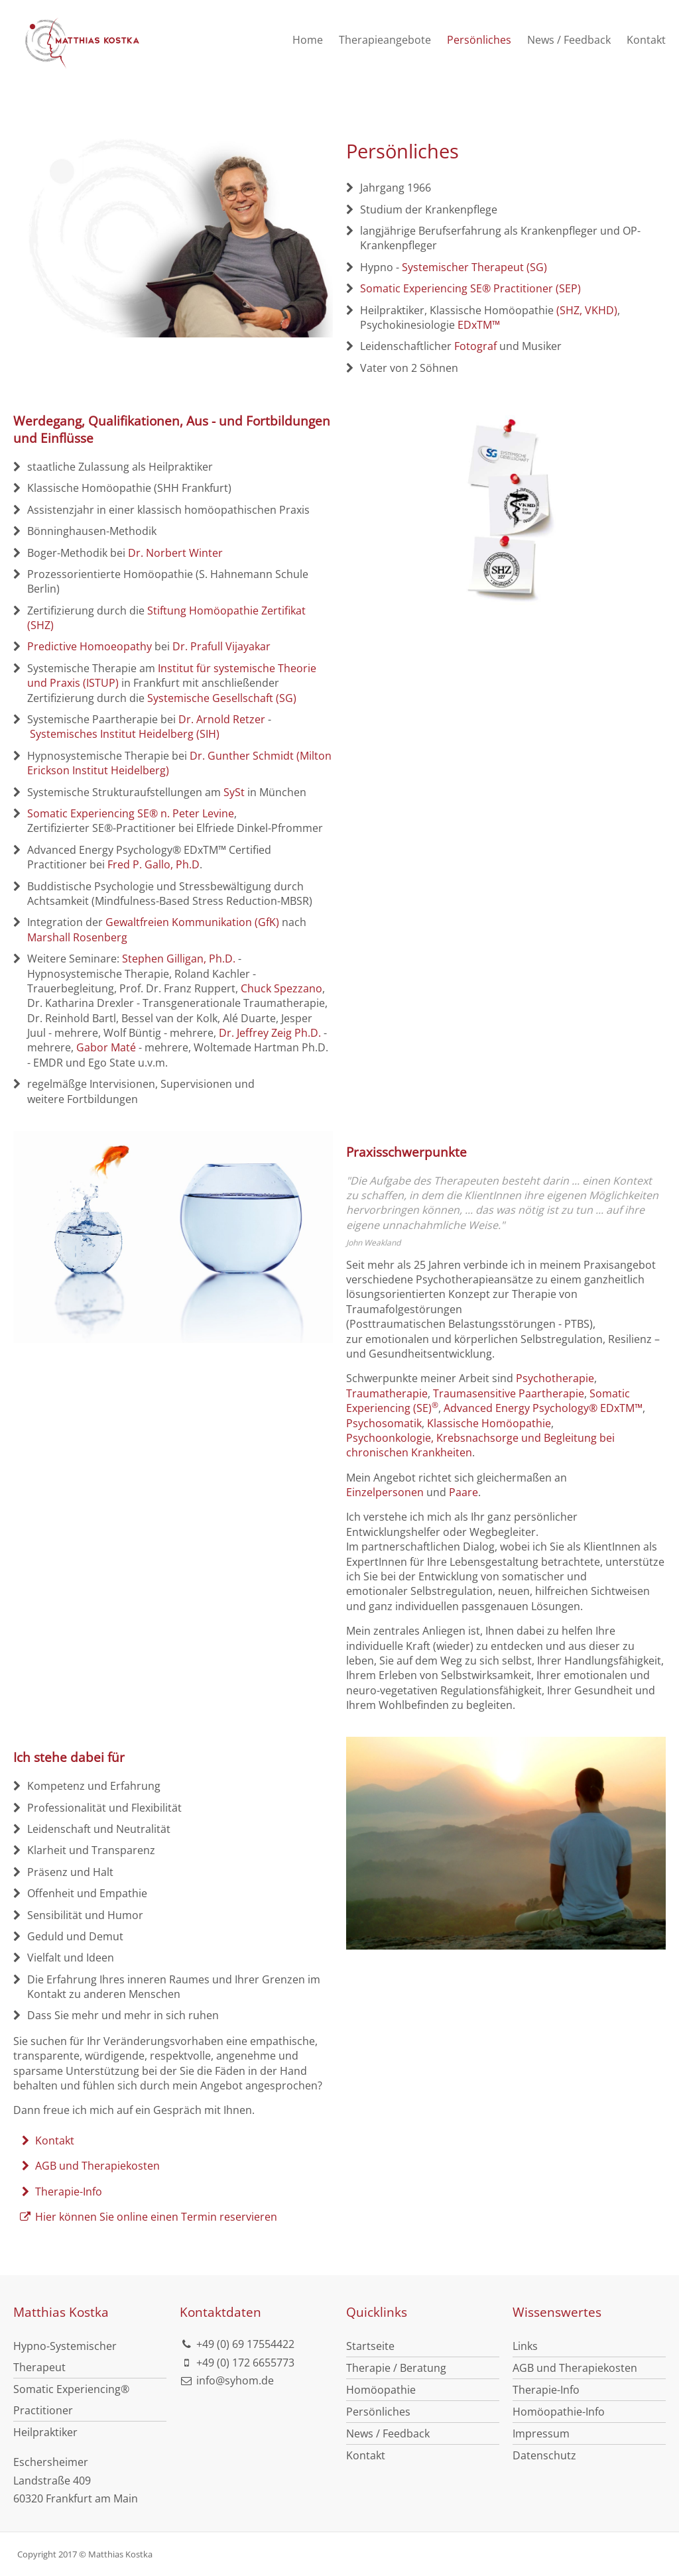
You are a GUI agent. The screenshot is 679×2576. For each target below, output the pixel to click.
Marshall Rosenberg (77, 937)
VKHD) (601, 310)
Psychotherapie (555, 1378)
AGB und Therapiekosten (89, 2165)
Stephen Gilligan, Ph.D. (178, 958)
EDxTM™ (479, 325)
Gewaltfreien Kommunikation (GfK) (192, 922)
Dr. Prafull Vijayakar (221, 646)
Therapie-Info (60, 2191)
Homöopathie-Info (559, 2411)
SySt (234, 792)
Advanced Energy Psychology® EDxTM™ (543, 1408)
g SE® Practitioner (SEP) (521, 288)
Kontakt (646, 39)
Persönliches (479, 39)
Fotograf (475, 346)
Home (307, 39)
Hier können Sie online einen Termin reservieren (148, 2216)
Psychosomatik (384, 1423)
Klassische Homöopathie (489, 1423)
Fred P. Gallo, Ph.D (153, 864)
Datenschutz (544, 2455)
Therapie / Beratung (396, 2368)
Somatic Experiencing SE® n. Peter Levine (130, 813)
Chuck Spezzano (281, 988)
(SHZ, (569, 310)
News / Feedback (569, 39)
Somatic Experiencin (411, 288)
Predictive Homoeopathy (89, 646)
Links (525, 2346)
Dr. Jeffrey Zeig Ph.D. (270, 1032)
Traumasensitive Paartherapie (508, 1393)
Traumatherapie (387, 1393)
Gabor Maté (106, 1047)
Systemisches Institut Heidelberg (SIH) (124, 734)
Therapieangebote (385, 39)
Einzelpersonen (385, 1492)
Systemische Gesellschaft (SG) (221, 698)
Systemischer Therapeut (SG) (474, 267)
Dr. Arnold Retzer (221, 719)
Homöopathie (381, 2389)
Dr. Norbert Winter (175, 553)
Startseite (370, 2346)
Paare (463, 1492)
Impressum (541, 2433)
